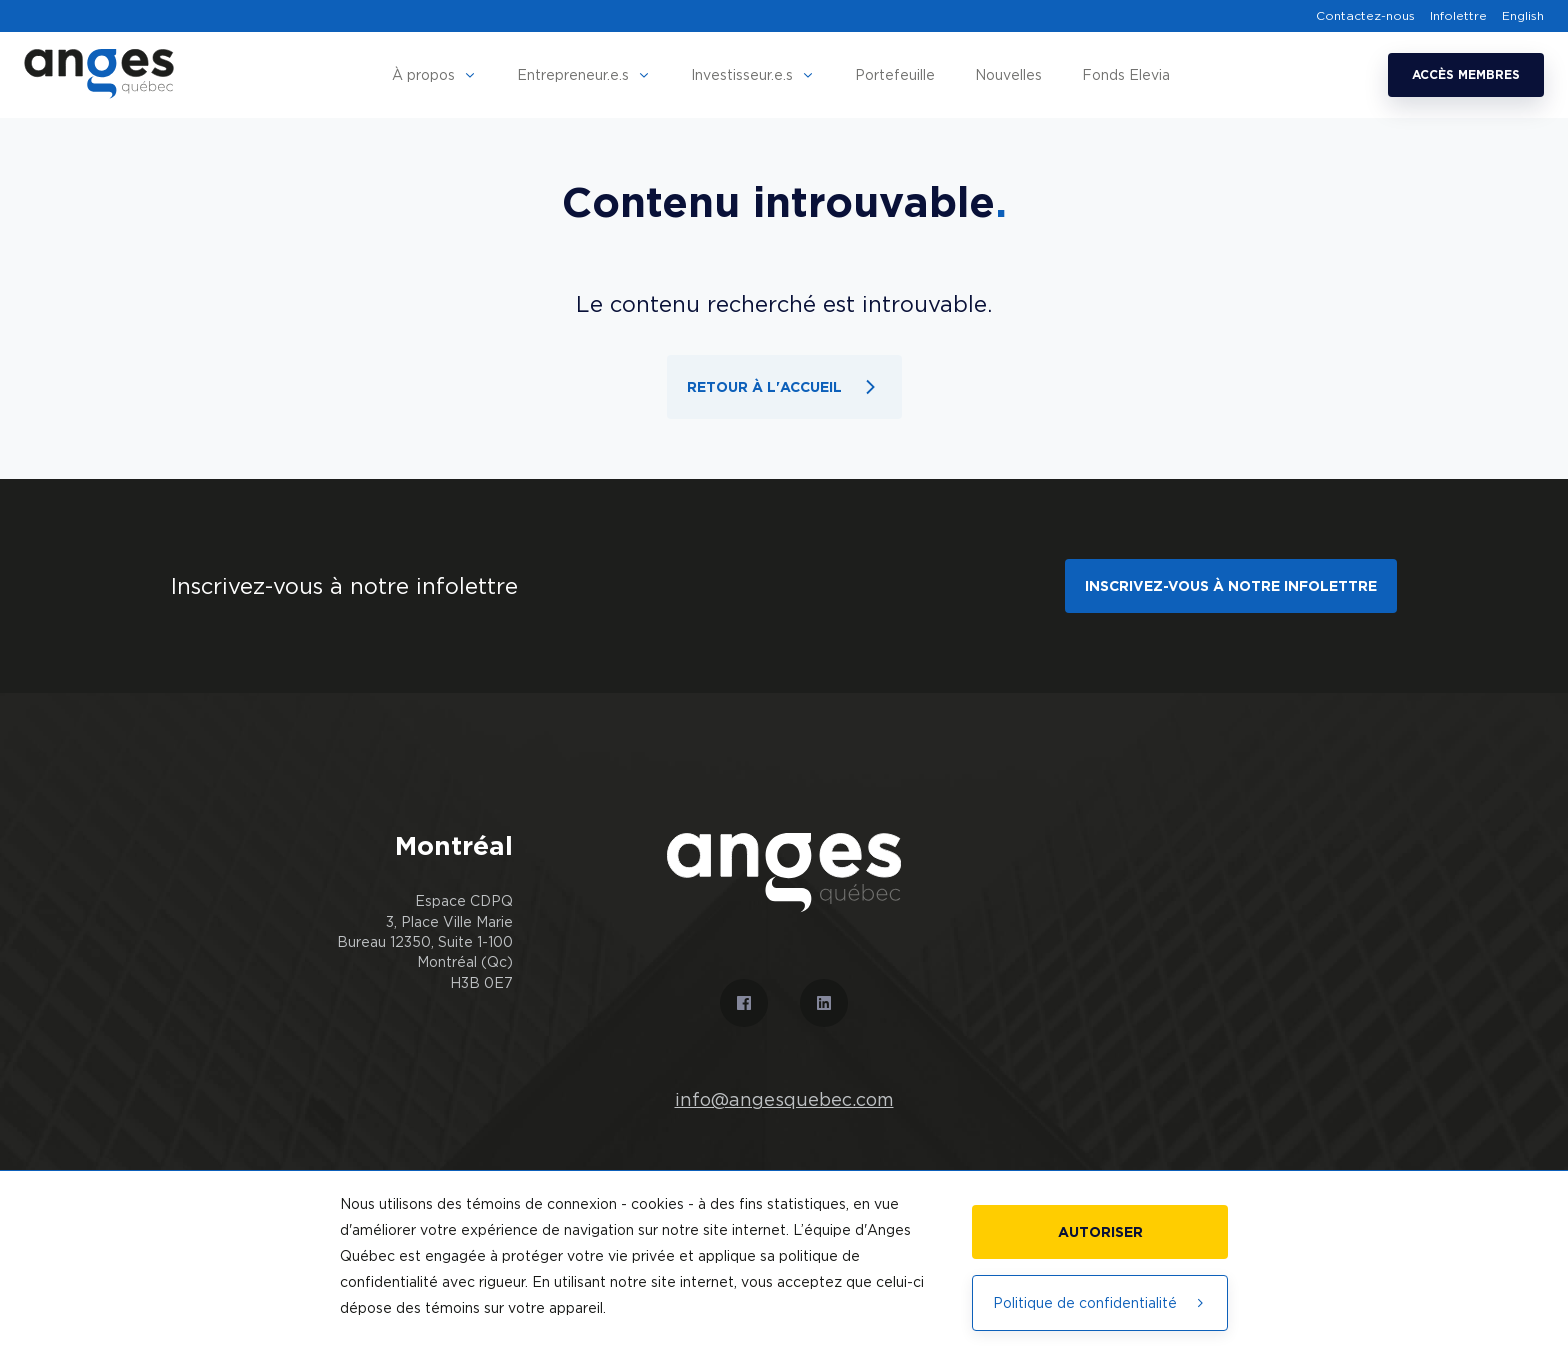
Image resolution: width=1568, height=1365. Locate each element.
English (1523, 16)
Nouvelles (1008, 74)
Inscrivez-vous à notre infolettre (1231, 585)
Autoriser (1100, 1231)
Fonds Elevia (1126, 74)
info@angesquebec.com (784, 1100)
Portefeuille (895, 74)
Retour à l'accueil (784, 387)
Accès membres (1466, 74)
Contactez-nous (1365, 16)
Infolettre (1458, 16)
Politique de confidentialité (1100, 1302)
